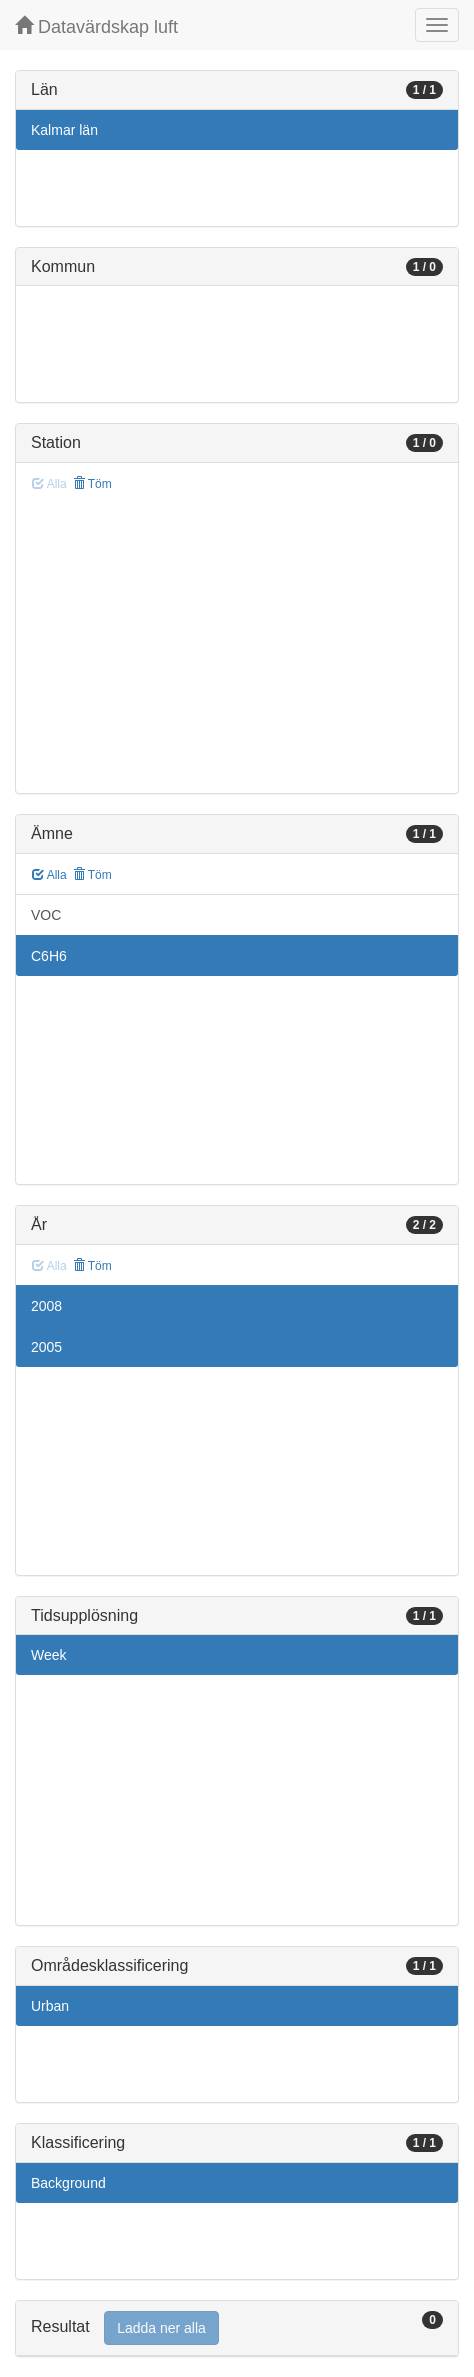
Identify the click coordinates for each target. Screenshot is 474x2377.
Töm (92, 484)
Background (68, 2183)
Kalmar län (64, 130)
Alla (49, 875)
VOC (46, 915)
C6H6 (49, 956)
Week (49, 1655)
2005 (46, 1347)
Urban (50, 2006)
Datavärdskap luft (96, 26)
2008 (46, 1306)
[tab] (237, 2328)
